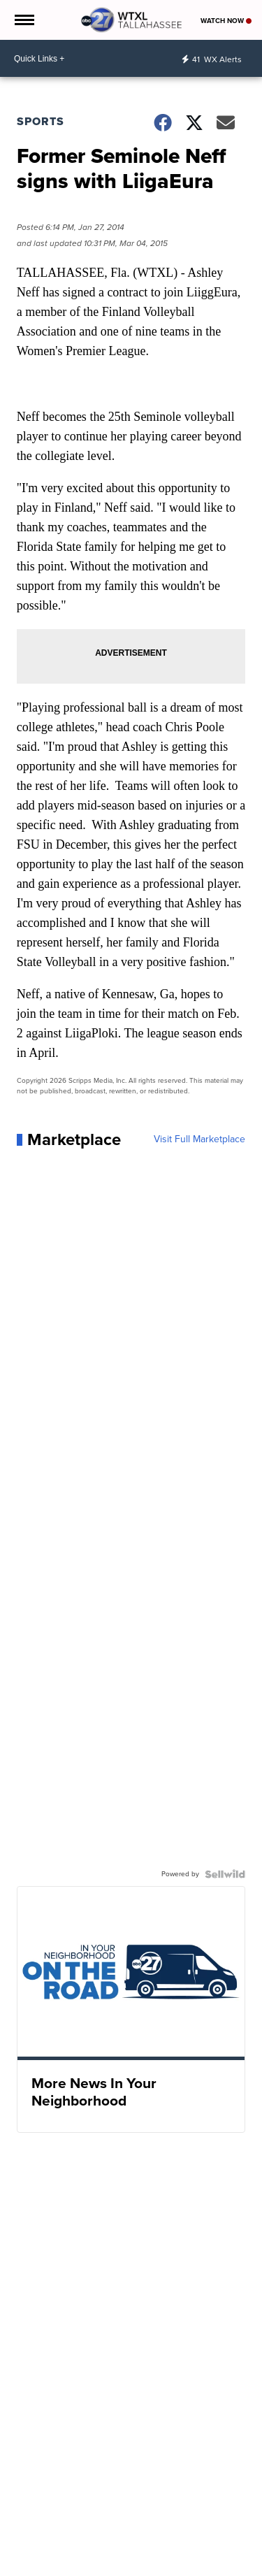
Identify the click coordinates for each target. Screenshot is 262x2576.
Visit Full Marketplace (199, 1139)
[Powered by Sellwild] (225, 1874)
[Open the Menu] (23, 19)
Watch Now (226, 20)
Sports (40, 121)
